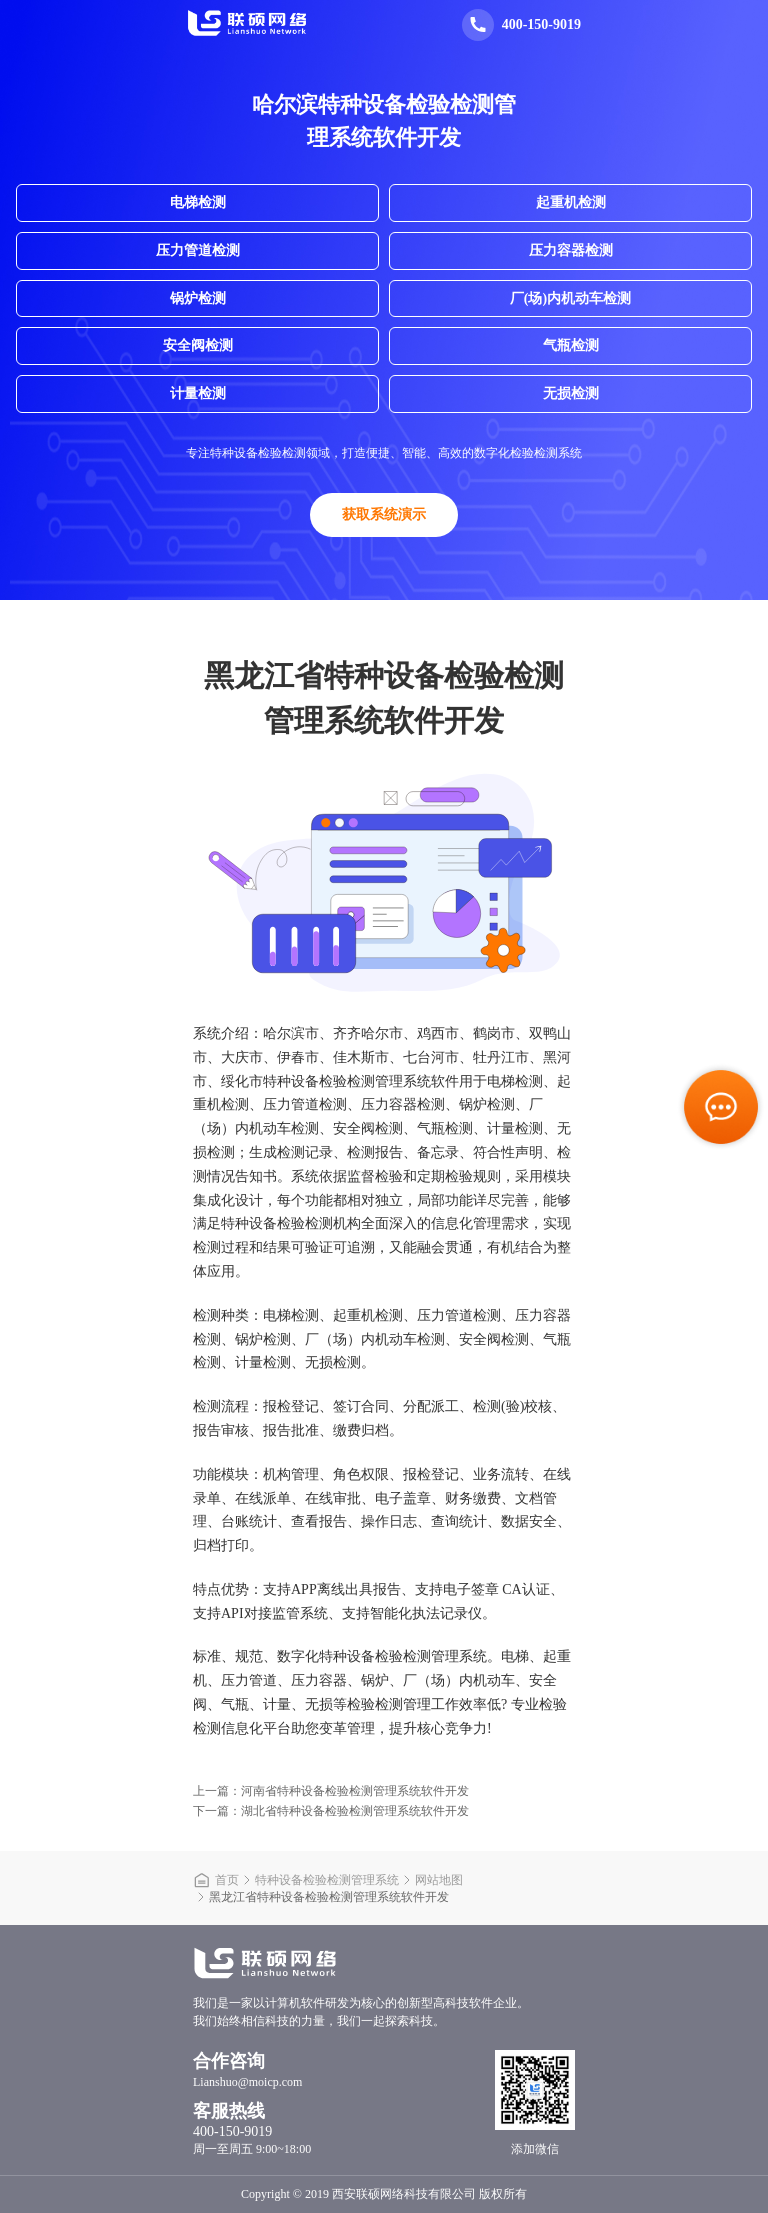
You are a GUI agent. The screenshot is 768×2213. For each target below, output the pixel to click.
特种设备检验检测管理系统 (327, 1880)
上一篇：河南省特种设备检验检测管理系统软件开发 (331, 1791)
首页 (227, 1880)
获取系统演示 (384, 514)
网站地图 (439, 1880)
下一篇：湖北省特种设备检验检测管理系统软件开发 (331, 1811)
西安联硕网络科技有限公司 (404, 2194)
